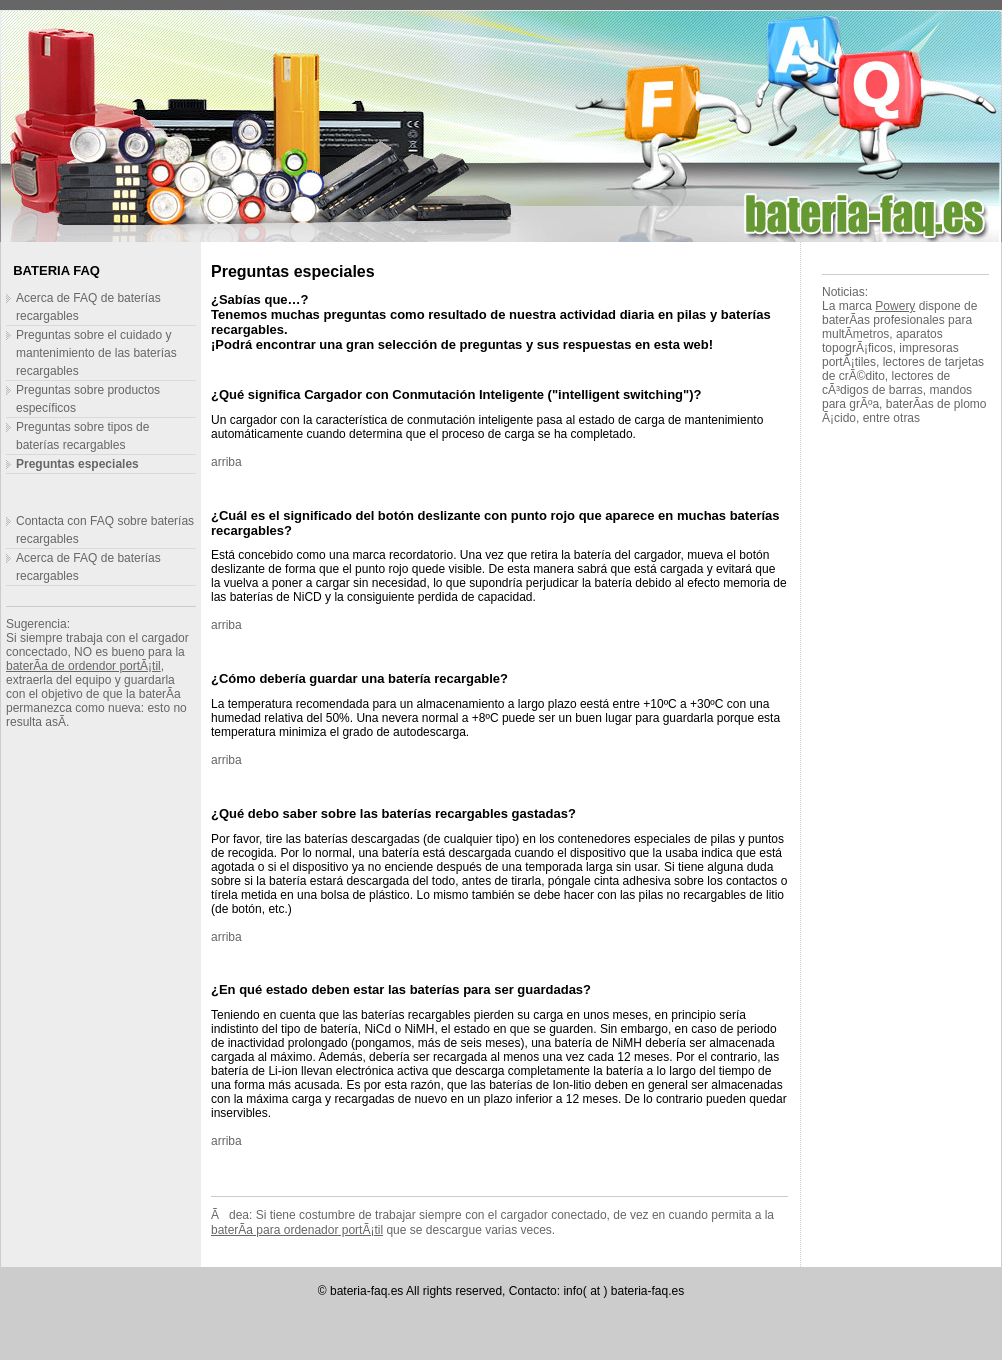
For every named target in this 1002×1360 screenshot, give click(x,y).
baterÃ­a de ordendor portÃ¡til (83, 666)
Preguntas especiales (77, 464)
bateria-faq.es (366, 1291)
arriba (226, 462)
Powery (895, 306)
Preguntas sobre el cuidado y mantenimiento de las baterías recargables (96, 353)
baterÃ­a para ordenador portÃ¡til (297, 1230)
